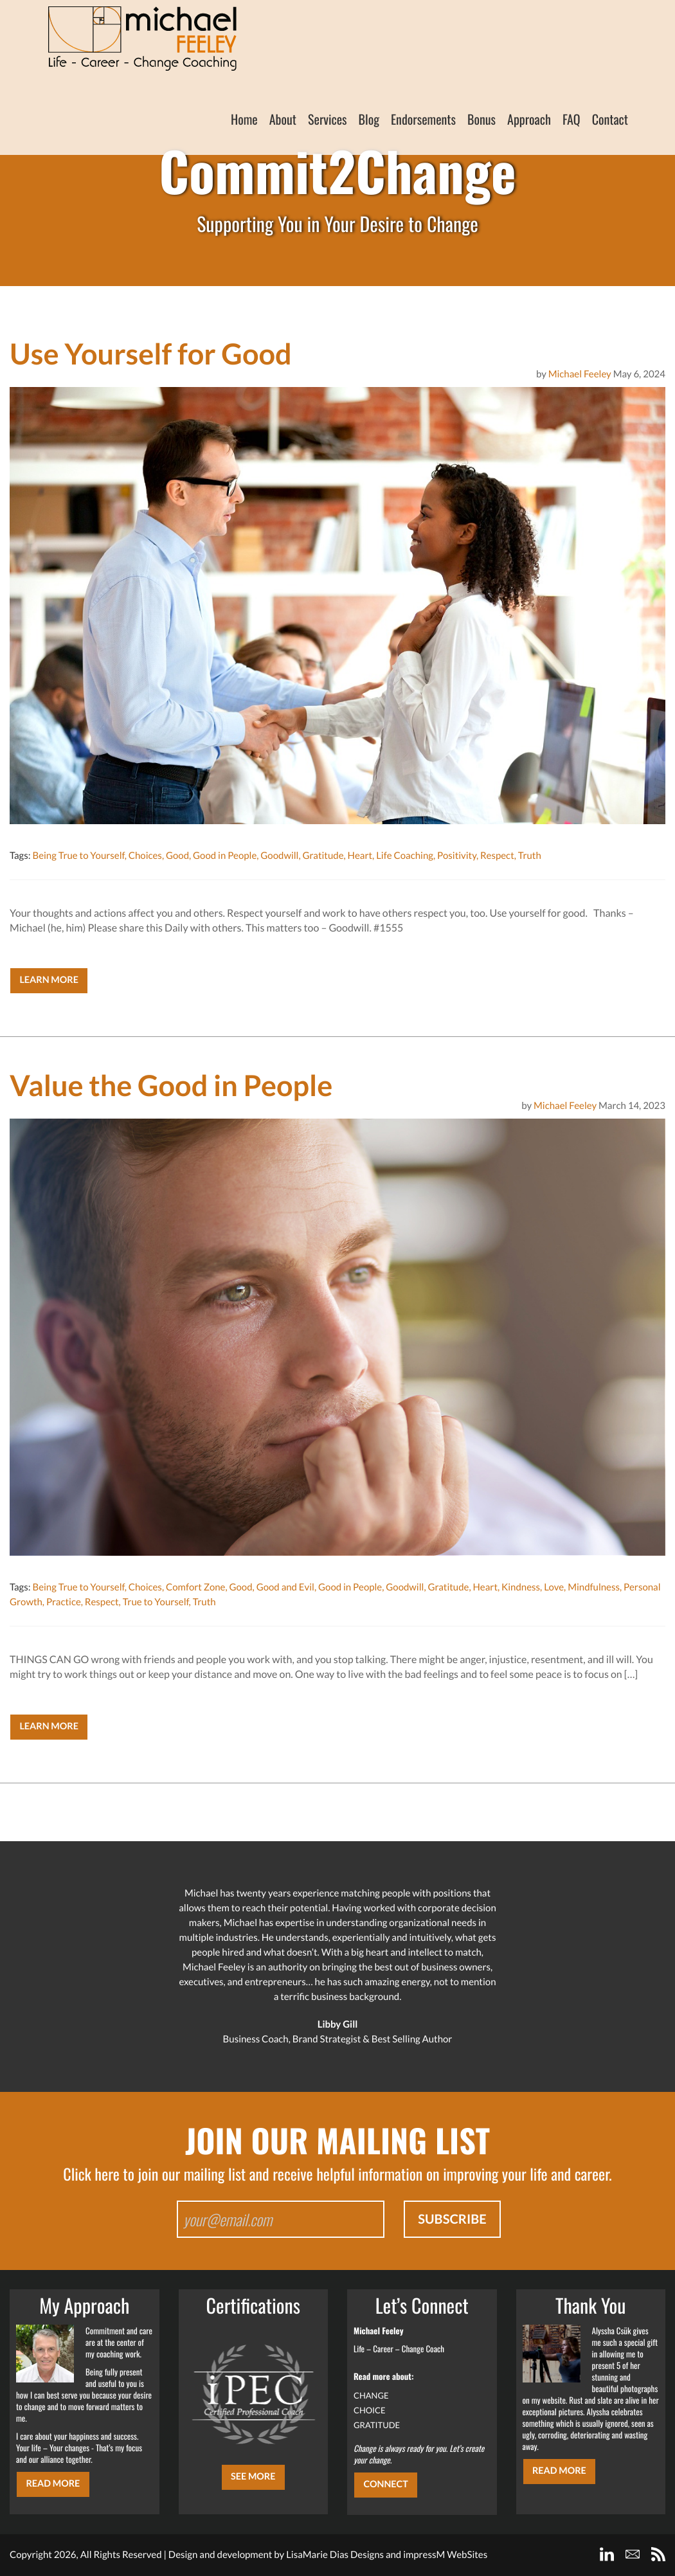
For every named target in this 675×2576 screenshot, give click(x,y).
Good (177, 855)
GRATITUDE (377, 2425)
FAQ (571, 119)
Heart (360, 855)
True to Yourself (156, 1602)
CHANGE (371, 2395)
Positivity (456, 855)
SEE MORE (253, 2476)
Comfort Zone (195, 1587)
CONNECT (385, 2484)
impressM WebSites (445, 2555)
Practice (63, 1602)
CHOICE (370, 2410)
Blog (369, 119)
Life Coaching (404, 855)
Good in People (224, 855)
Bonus (481, 119)
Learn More (48, 980)
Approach (529, 119)
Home (244, 119)
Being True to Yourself (78, 855)
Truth (529, 855)
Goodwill (279, 855)
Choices (145, 855)
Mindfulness (594, 1587)
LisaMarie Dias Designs (335, 2555)
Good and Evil (285, 1587)
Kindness (520, 1587)
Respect (497, 855)
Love (554, 1587)
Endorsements (423, 119)
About (282, 119)
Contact (610, 119)
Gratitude (323, 855)
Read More (53, 2483)
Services (327, 119)
